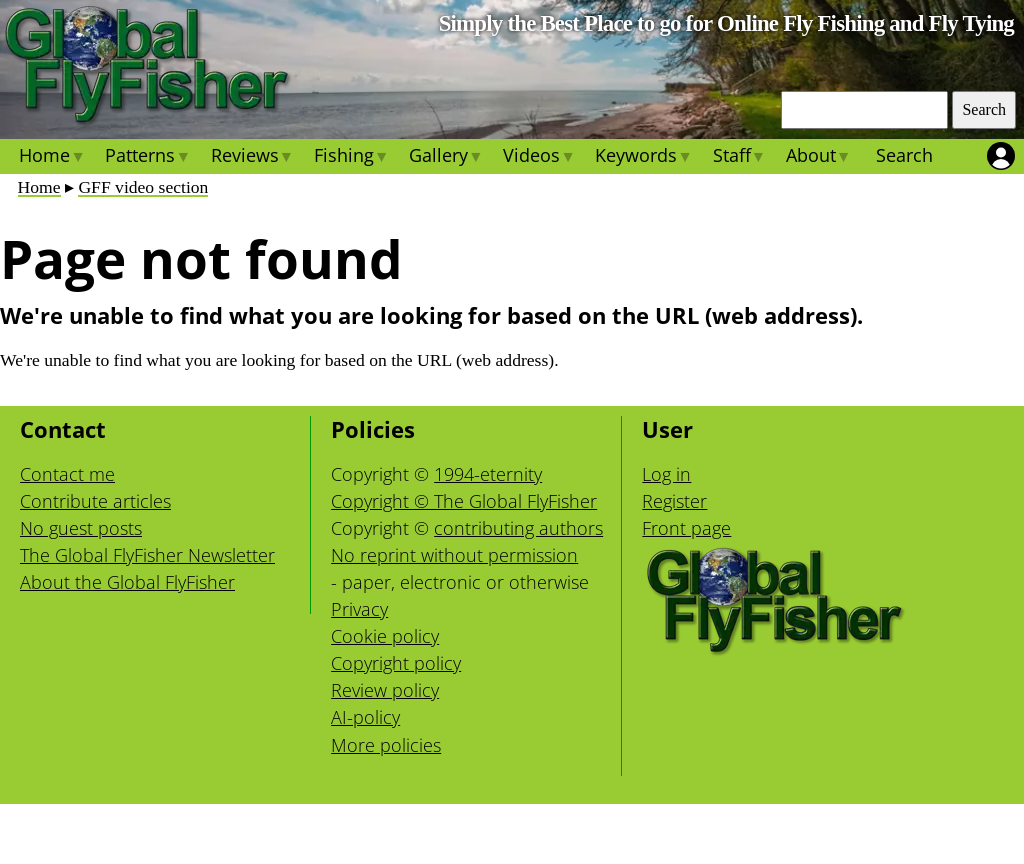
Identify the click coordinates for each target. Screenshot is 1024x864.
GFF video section (143, 187)
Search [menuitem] (904, 155)
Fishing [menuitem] (351, 158)
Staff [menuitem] (738, 158)
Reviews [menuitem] (251, 158)
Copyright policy (396, 663)
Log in (666, 474)
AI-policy (365, 717)
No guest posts (81, 528)
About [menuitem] (818, 158)
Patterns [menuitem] (147, 158)
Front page (686, 528)
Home (39, 187)
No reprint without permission (454, 555)
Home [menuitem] (52, 158)
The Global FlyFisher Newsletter (147, 555)
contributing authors (518, 528)
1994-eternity (488, 474)
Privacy (359, 609)
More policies (386, 745)
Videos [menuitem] (539, 158)
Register (674, 501)
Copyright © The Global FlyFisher (464, 501)
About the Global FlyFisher (127, 582)
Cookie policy (385, 636)
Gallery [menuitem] (446, 158)
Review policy (385, 690)
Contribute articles (95, 501)
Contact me (67, 474)
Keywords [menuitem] (643, 158)
